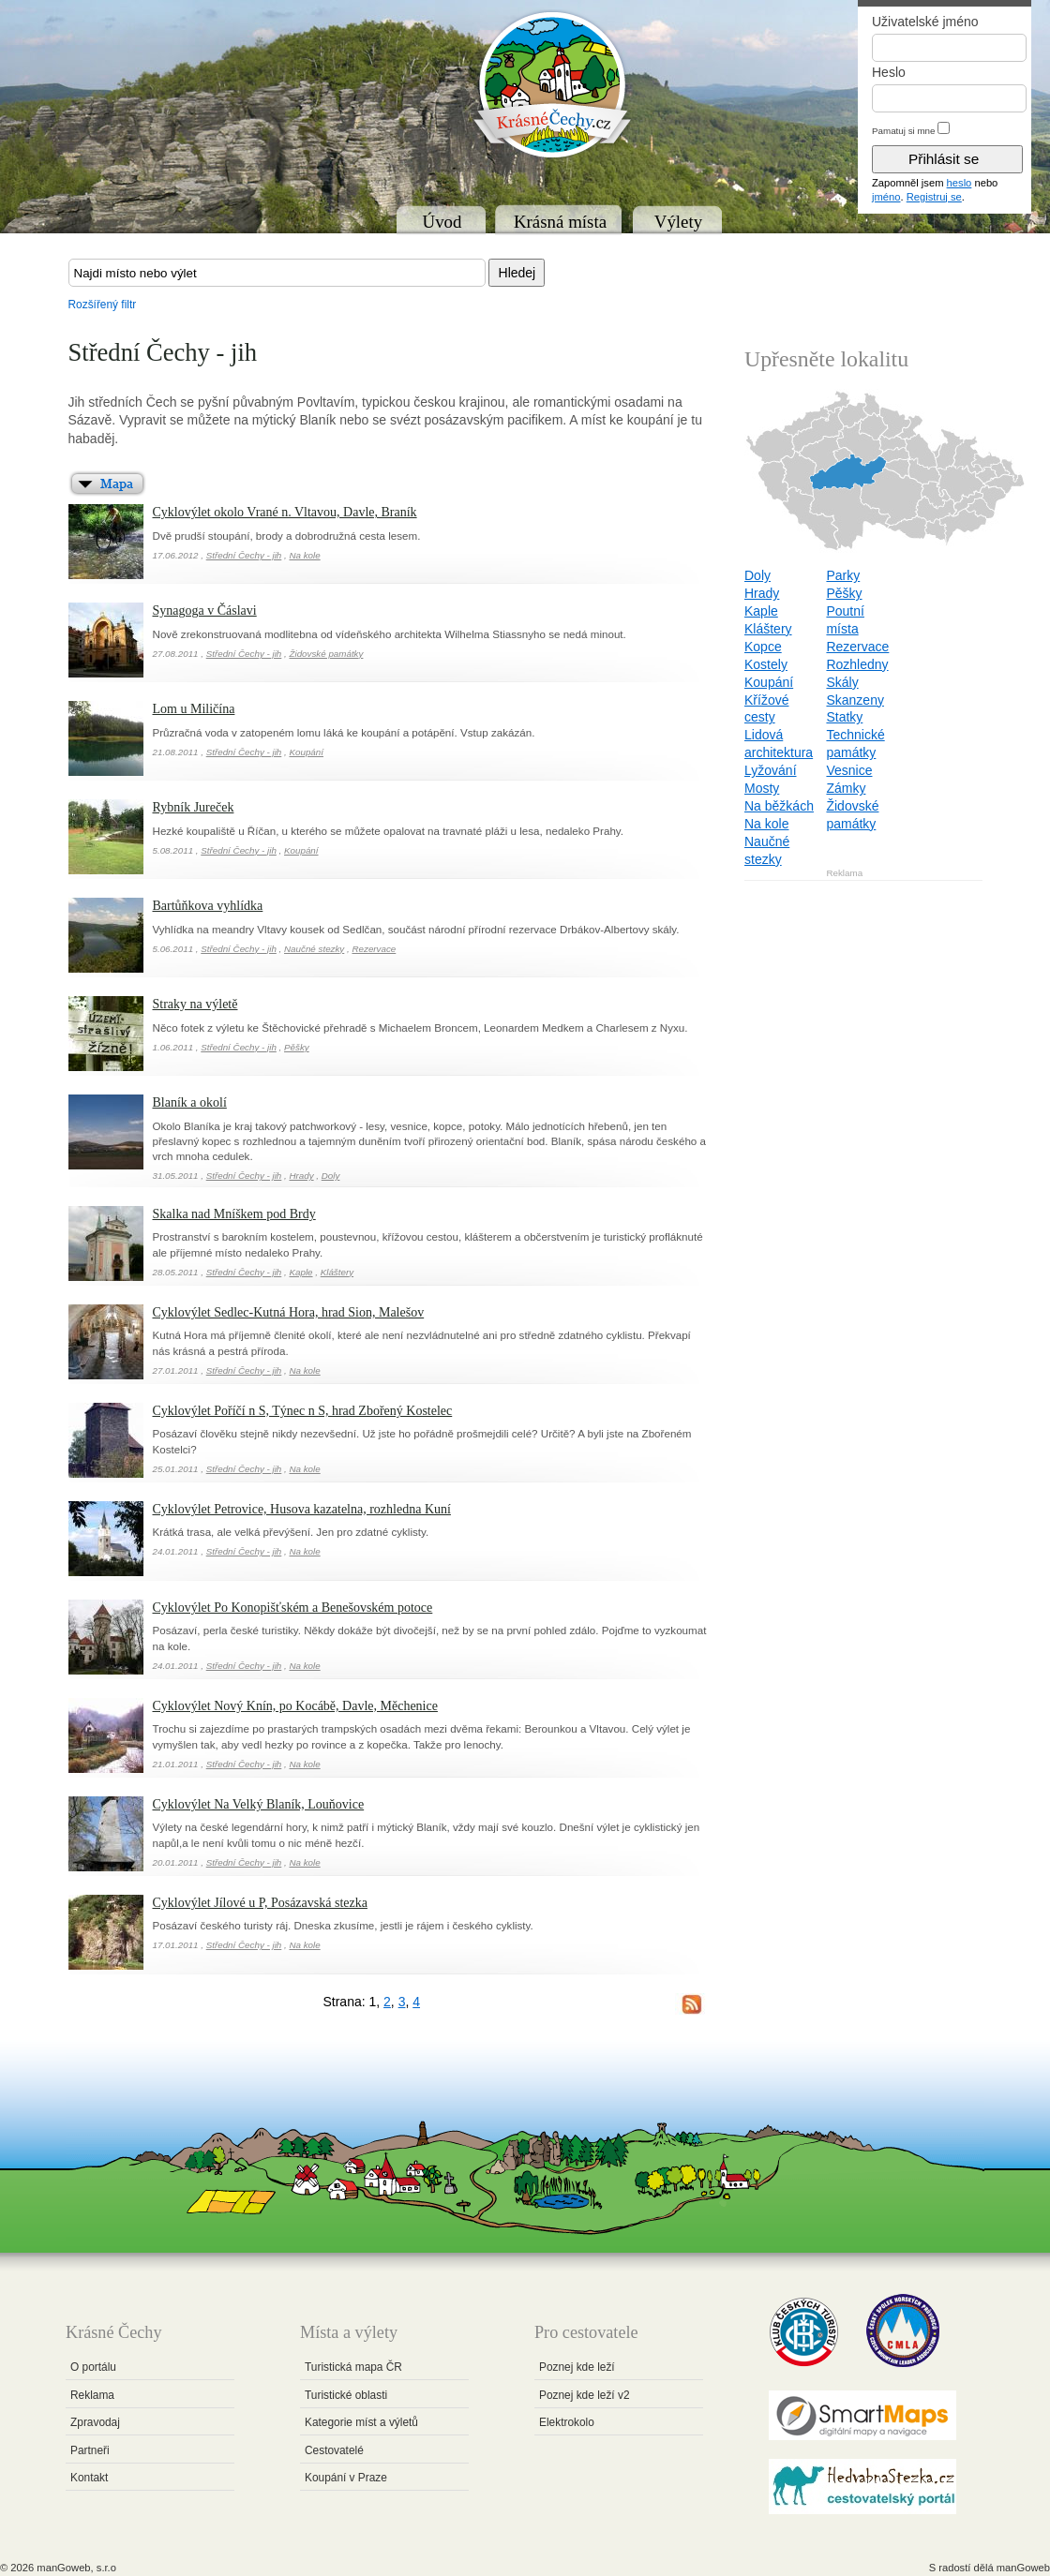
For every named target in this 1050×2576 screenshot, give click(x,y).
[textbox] (277, 273)
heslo (959, 182)
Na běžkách (779, 805)
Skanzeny (854, 699)
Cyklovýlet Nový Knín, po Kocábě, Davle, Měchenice (295, 1706)
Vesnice (849, 770)
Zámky (845, 788)
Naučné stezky (314, 949)
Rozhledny (857, 664)
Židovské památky (326, 653)
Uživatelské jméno (925, 21)
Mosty (761, 788)
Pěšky (296, 1047)
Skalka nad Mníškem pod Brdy (234, 1214)
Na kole (304, 555)
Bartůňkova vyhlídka (208, 906)
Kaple (300, 1272)
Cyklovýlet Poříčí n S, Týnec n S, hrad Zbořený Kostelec (303, 1411)
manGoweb (1023, 2567)
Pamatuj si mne (904, 131)
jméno (886, 196)
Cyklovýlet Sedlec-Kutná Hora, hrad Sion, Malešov (289, 1312)
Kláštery (337, 1272)
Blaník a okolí (190, 1102)
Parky (843, 575)
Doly (331, 1175)
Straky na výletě (195, 1004)
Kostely (766, 664)
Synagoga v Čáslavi (205, 610)
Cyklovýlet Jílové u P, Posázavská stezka (260, 1903)
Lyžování (770, 770)
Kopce (763, 646)
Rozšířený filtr (102, 304)
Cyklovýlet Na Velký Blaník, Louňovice (259, 1804)
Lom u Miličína (194, 709)
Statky (844, 716)
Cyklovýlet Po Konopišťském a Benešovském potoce (293, 1608)
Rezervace (374, 949)
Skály (842, 682)
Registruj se (934, 196)
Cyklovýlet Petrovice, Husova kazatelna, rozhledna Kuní (302, 1509)
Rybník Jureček (193, 807)
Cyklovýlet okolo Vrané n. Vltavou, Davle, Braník (285, 512)
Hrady (301, 1175)
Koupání (306, 752)
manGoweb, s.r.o (76, 2567)
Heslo (889, 72)
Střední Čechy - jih (244, 555)
